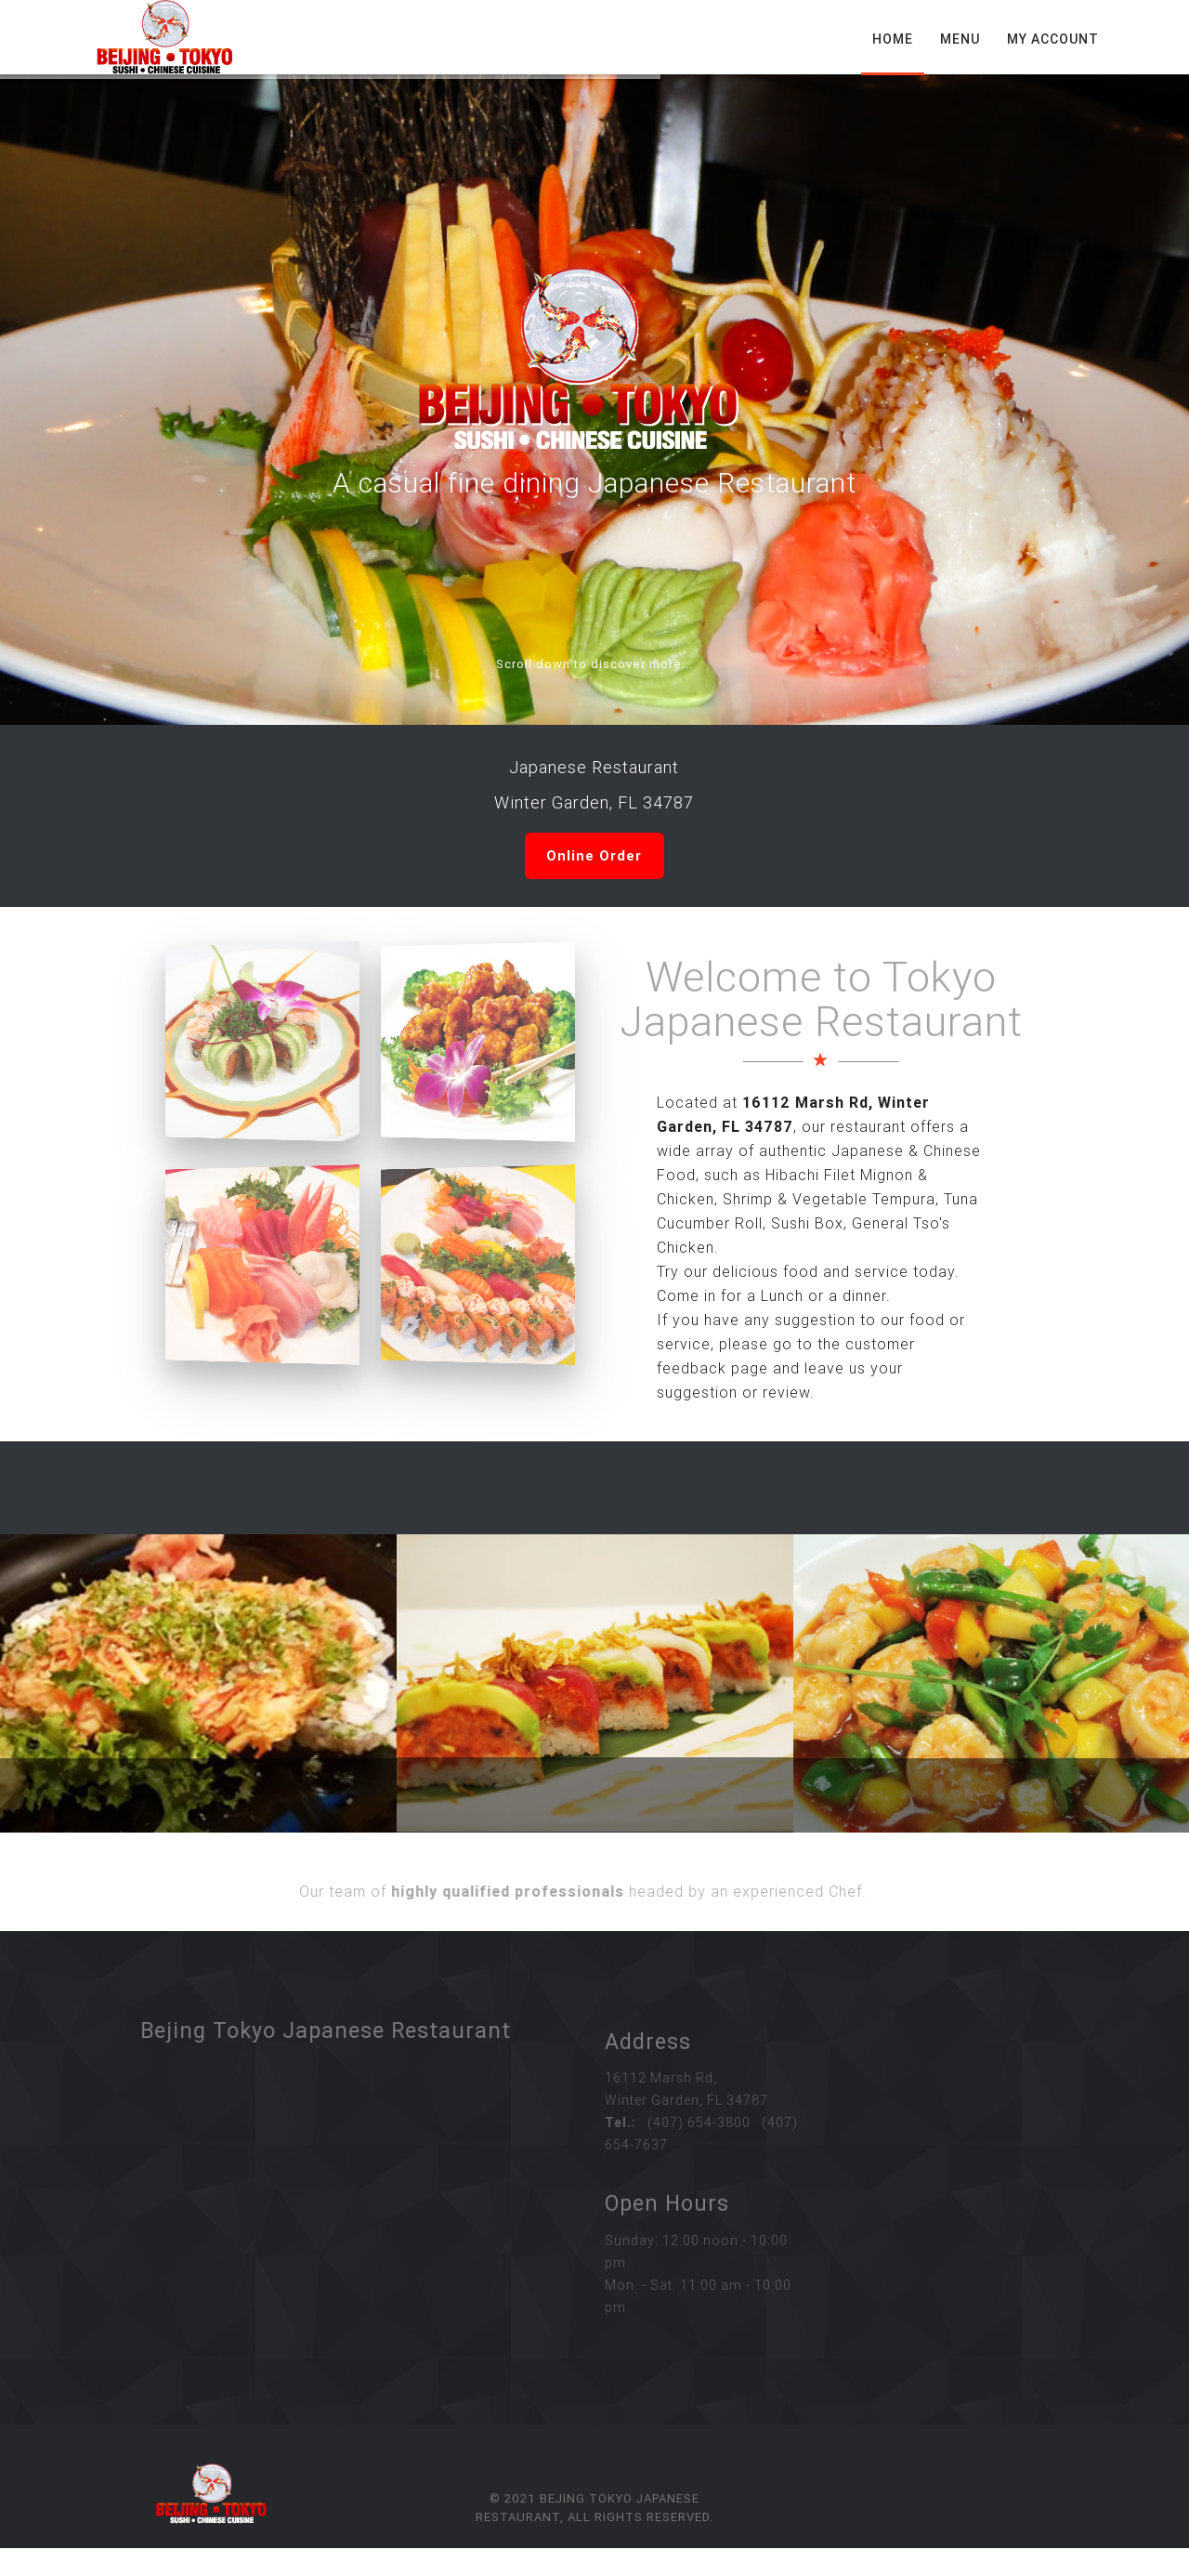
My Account (1053, 39)
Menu (960, 39)
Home (892, 39)
